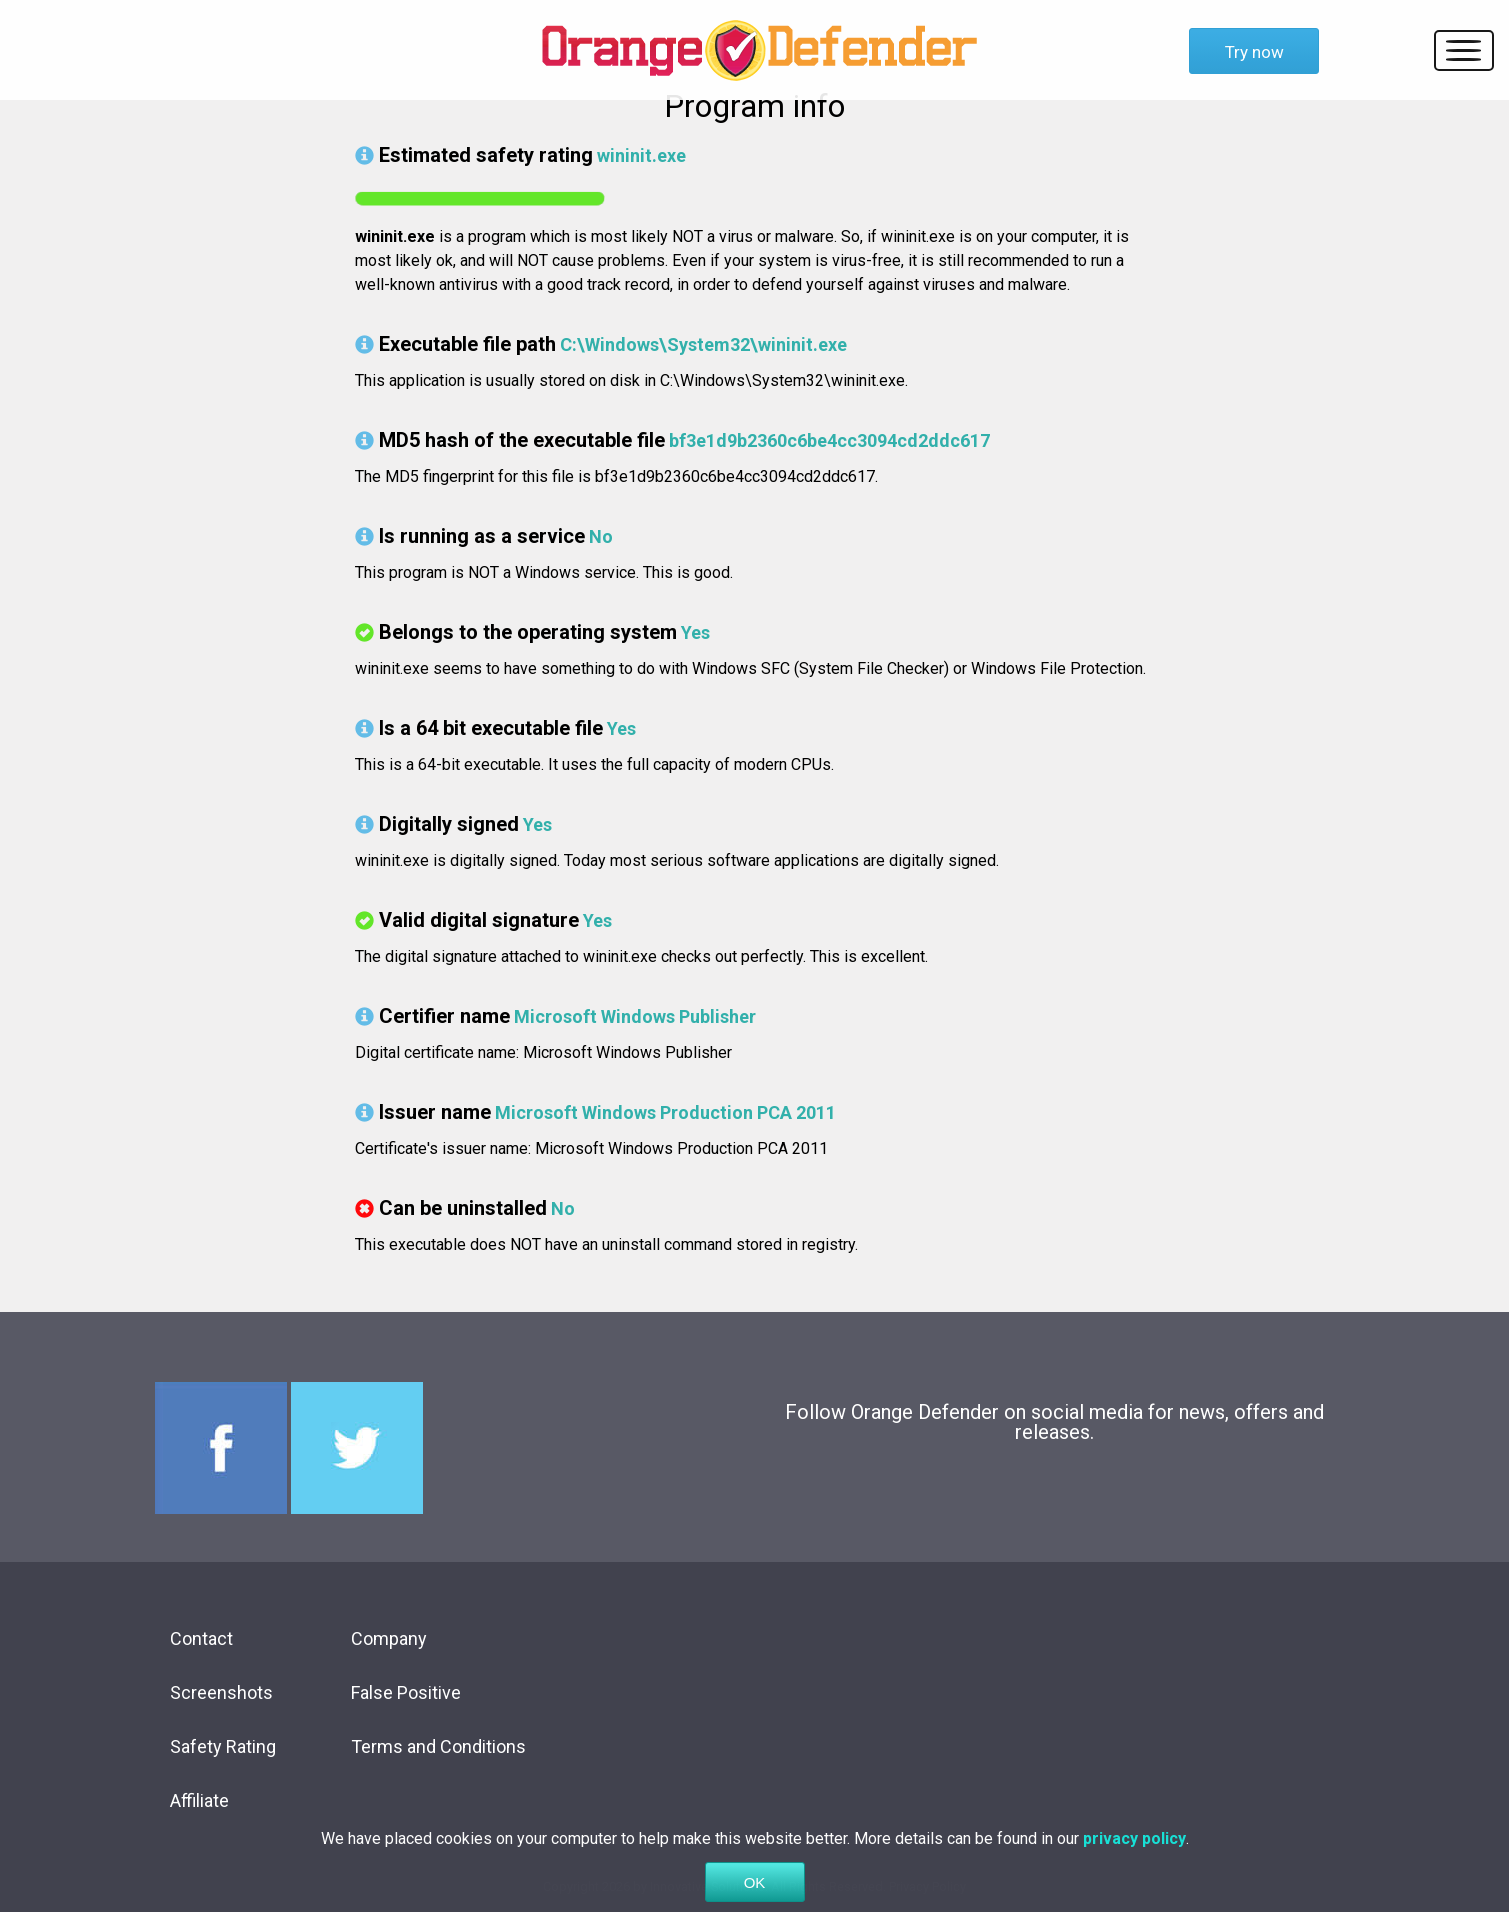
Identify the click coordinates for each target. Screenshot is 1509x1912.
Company (389, 1638)
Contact (201, 1638)
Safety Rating (223, 1746)
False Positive (406, 1692)
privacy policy (1134, 1861)
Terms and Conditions (438, 1746)
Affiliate (199, 1800)
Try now (1254, 52)
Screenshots (221, 1692)
